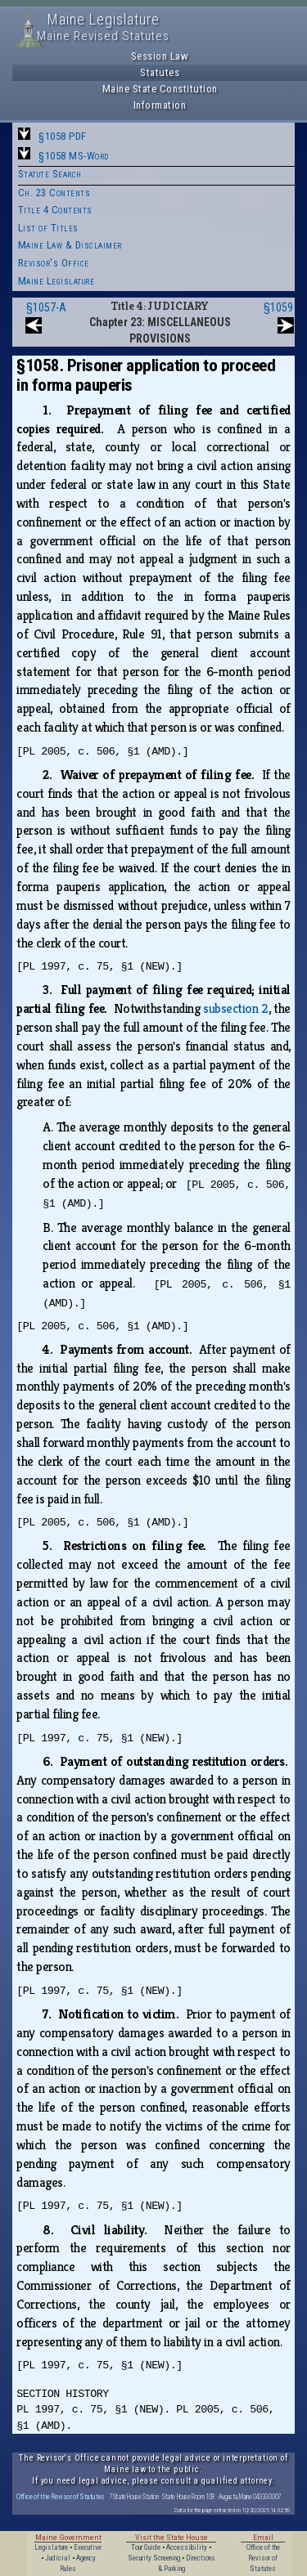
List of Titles (48, 228)
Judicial (57, 2558)
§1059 (278, 307)
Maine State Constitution (160, 89)
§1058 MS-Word (73, 156)
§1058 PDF (62, 136)
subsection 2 (235, 1008)
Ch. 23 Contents (54, 192)
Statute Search (50, 174)
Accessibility (186, 2547)
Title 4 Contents (55, 210)
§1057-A (46, 307)
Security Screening (154, 2558)
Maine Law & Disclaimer (70, 245)
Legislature (51, 2547)
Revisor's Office (53, 263)
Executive (88, 2547)
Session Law (160, 56)
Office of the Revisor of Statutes (60, 2496)
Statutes (159, 72)
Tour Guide (145, 2547)
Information (160, 105)
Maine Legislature (56, 281)
